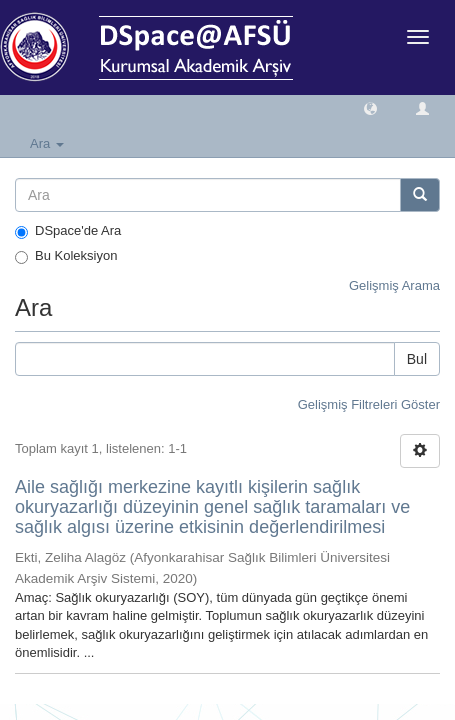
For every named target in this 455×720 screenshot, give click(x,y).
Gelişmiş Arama (394, 285)
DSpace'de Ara (68, 231)
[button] (370, 107)
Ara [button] (47, 143)
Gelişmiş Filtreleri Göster (369, 404)
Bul (417, 359)
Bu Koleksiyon (66, 256)
